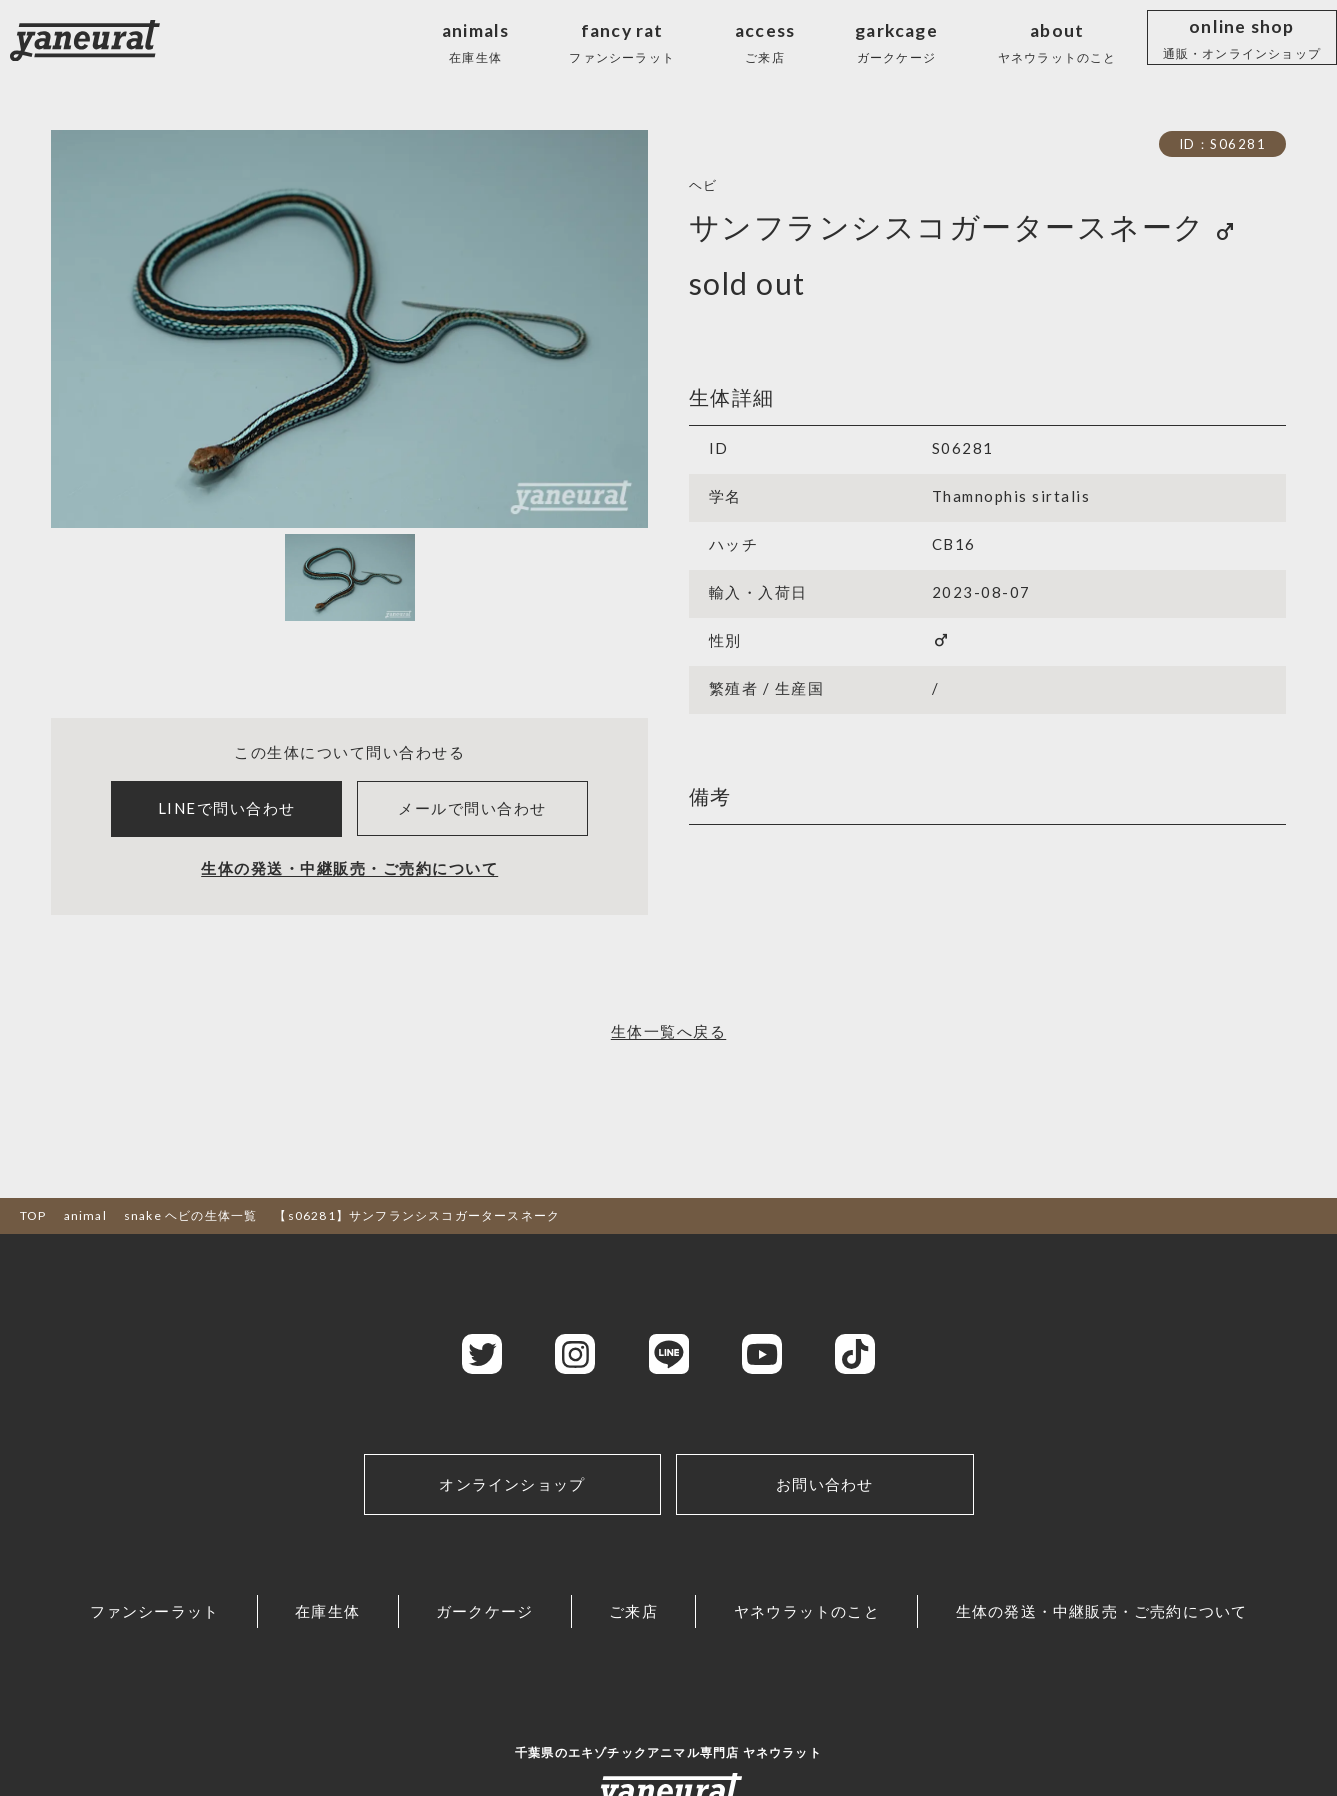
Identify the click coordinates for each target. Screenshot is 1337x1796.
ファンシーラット (155, 1611)
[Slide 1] (350, 577)
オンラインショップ (512, 1484)
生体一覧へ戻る (669, 1031)
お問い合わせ (824, 1484)
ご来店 (633, 1611)
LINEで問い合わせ (227, 808)
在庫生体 (327, 1611)
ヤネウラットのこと (807, 1611)
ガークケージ (484, 1611)
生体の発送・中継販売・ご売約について (349, 868)
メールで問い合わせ (472, 808)
